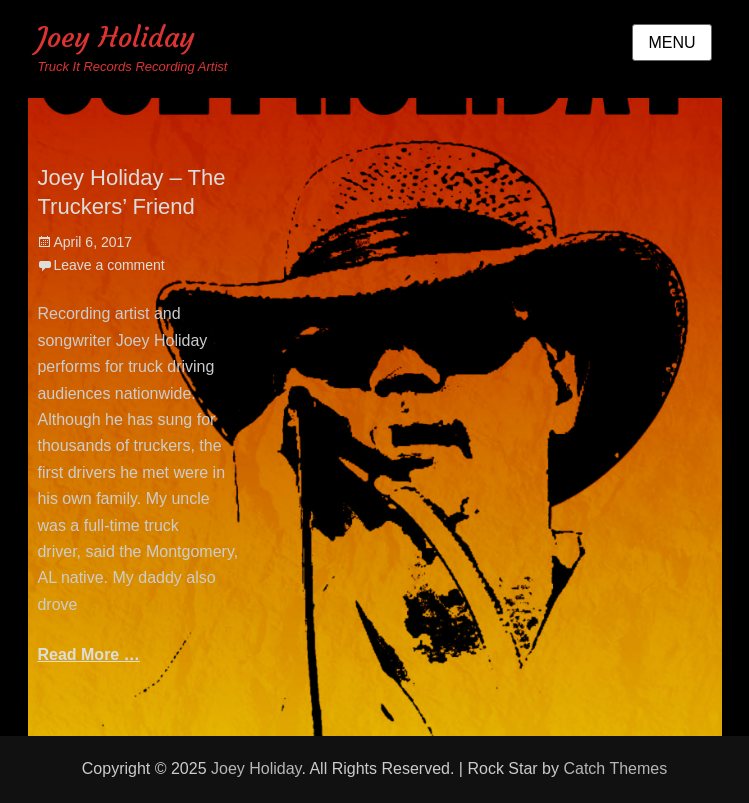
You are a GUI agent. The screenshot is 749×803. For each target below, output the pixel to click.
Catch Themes (615, 768)
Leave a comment (108, 265)
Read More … (88, 654)
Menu (671, 42)
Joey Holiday (116, 37)
